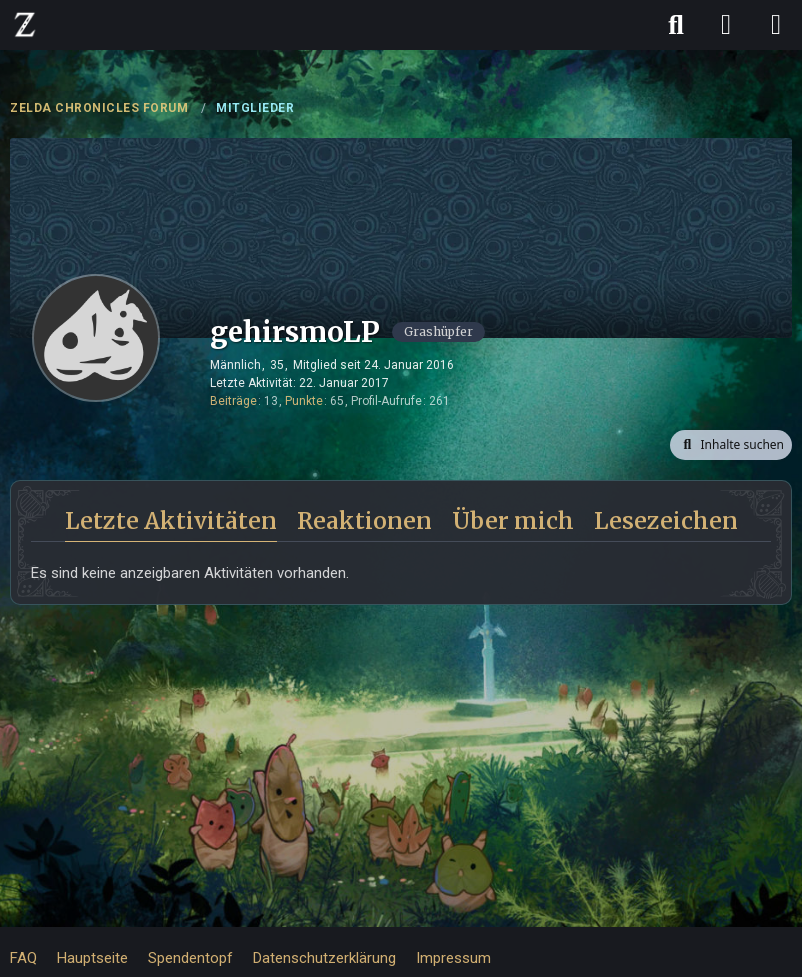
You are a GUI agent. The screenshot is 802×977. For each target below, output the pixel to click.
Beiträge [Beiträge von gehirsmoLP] (233, 401)
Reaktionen (364, 520)
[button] (731, 445)
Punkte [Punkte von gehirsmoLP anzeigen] (304, 401)
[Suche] (676, 25)
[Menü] (776, 25)
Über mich (513, 520)
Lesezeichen (666, 520)
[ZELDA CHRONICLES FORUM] (25, 24)
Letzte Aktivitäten (171, 520)
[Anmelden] (726, 25)
